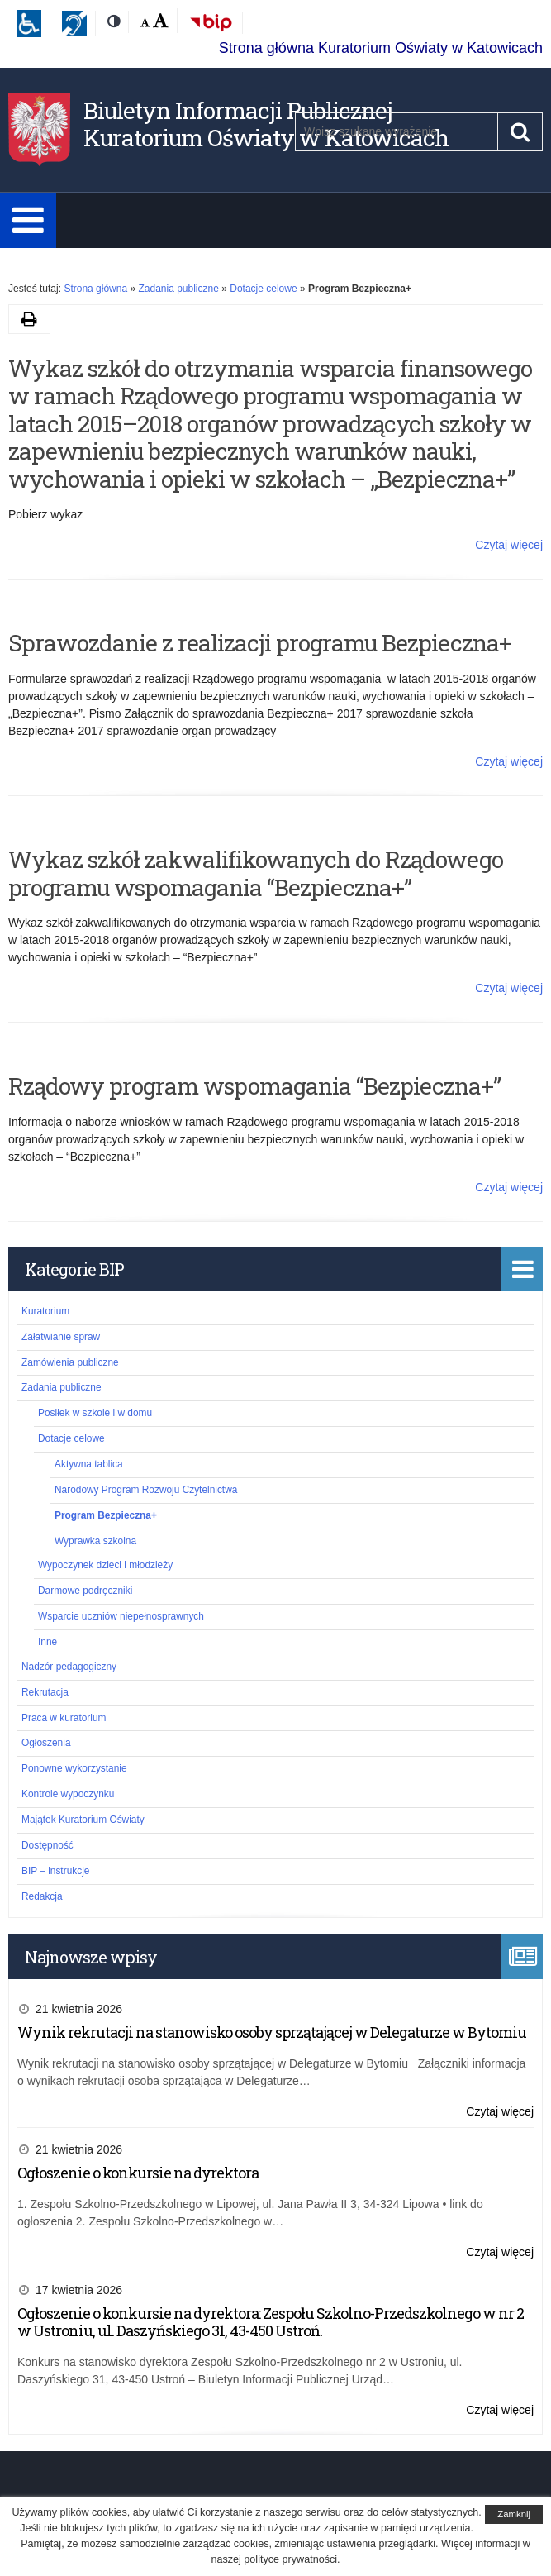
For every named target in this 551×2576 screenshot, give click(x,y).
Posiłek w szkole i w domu (95, 1413)
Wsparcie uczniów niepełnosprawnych (121, 1616)
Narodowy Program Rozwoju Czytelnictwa (146, 1490)
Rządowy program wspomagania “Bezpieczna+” (254, 1086)
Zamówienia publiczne (70, 1362)
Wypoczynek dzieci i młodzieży (105, 1565)
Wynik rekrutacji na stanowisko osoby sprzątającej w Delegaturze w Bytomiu (271, 2032)
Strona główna (95, 288)
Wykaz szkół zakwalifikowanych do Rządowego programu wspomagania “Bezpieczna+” (255, 873)
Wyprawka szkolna (95, 1541)
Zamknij (513, 2514)
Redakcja (42, 1896)
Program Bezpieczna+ (106, 1515)
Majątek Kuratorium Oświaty (83, 1819)
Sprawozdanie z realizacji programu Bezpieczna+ (259, 642)
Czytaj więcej (509, 544)
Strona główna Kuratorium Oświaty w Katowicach (381, 48)
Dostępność (47, 1845)
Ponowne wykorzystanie (74, 1768)
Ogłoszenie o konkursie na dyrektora (138, 2172)
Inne (47, 1642)
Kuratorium (45, 1311)
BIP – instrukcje (55, 1871)
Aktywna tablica (89, 1464)
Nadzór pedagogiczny (68, 1666)
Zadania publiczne (178, 288)
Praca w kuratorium (63, 1718)
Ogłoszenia (46, 1742)
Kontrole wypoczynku (67, 1794)
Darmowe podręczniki (85, 1590)
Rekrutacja (45, 1692)
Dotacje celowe (263, 288)
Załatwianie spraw (60, 1337)
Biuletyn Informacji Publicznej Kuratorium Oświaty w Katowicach (266, 124)
